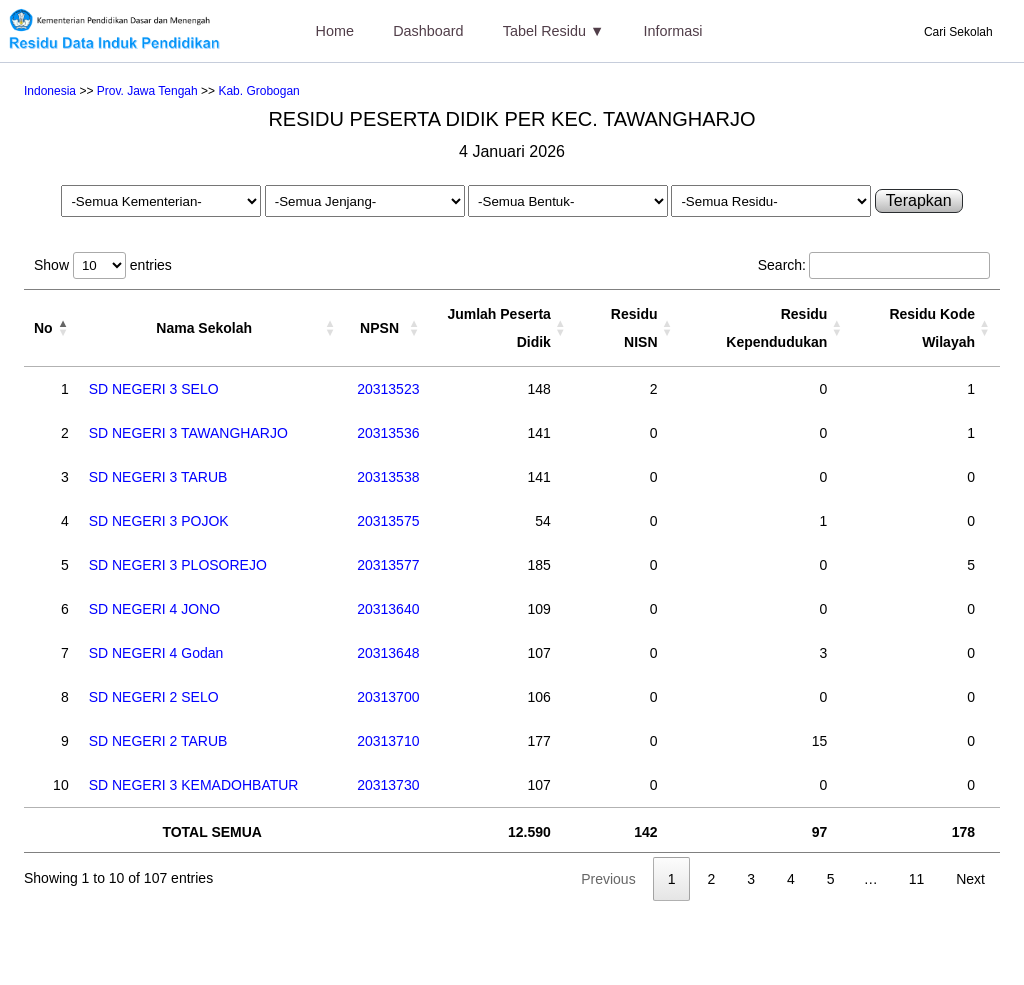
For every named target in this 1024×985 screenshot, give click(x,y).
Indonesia (50, 91)
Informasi (672, 31)
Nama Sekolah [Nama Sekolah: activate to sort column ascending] (204, 328)
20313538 (388, 477)
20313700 (388, 697)
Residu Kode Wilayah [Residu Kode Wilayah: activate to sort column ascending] (932, 328)
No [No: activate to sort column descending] (43, 328)
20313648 (388, 653)
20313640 (388, 609)
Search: (874, 265)
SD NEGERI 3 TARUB (158, 477)
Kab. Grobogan (258, 91)
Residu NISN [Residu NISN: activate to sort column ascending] (634, 328)
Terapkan (919, 200)
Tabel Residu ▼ (553, 31)
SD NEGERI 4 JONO (154, 609)
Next (970, 879)
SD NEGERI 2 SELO (154, 697)
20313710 (388, 741)
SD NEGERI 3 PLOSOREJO (178, 565)
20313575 (388, 521)
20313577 (388, 565)
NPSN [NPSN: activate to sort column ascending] (379, 328)
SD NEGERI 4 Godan (156, 653)
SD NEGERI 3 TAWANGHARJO (188, 433)
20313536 (388, 433)
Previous (608, 879)
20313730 (388, 785)
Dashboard (428, 31)
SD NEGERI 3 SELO (154, 389)
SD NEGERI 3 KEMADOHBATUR (194, 785)
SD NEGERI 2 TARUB (158, 741)
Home (335, 31)
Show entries (103, 265)
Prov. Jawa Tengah (147, 91)
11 (917, 879)
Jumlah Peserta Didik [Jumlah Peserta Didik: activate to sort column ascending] (499, 328)
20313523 (388, 389)
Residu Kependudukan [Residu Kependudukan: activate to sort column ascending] (776, 328)
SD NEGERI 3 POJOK (159, 521)
